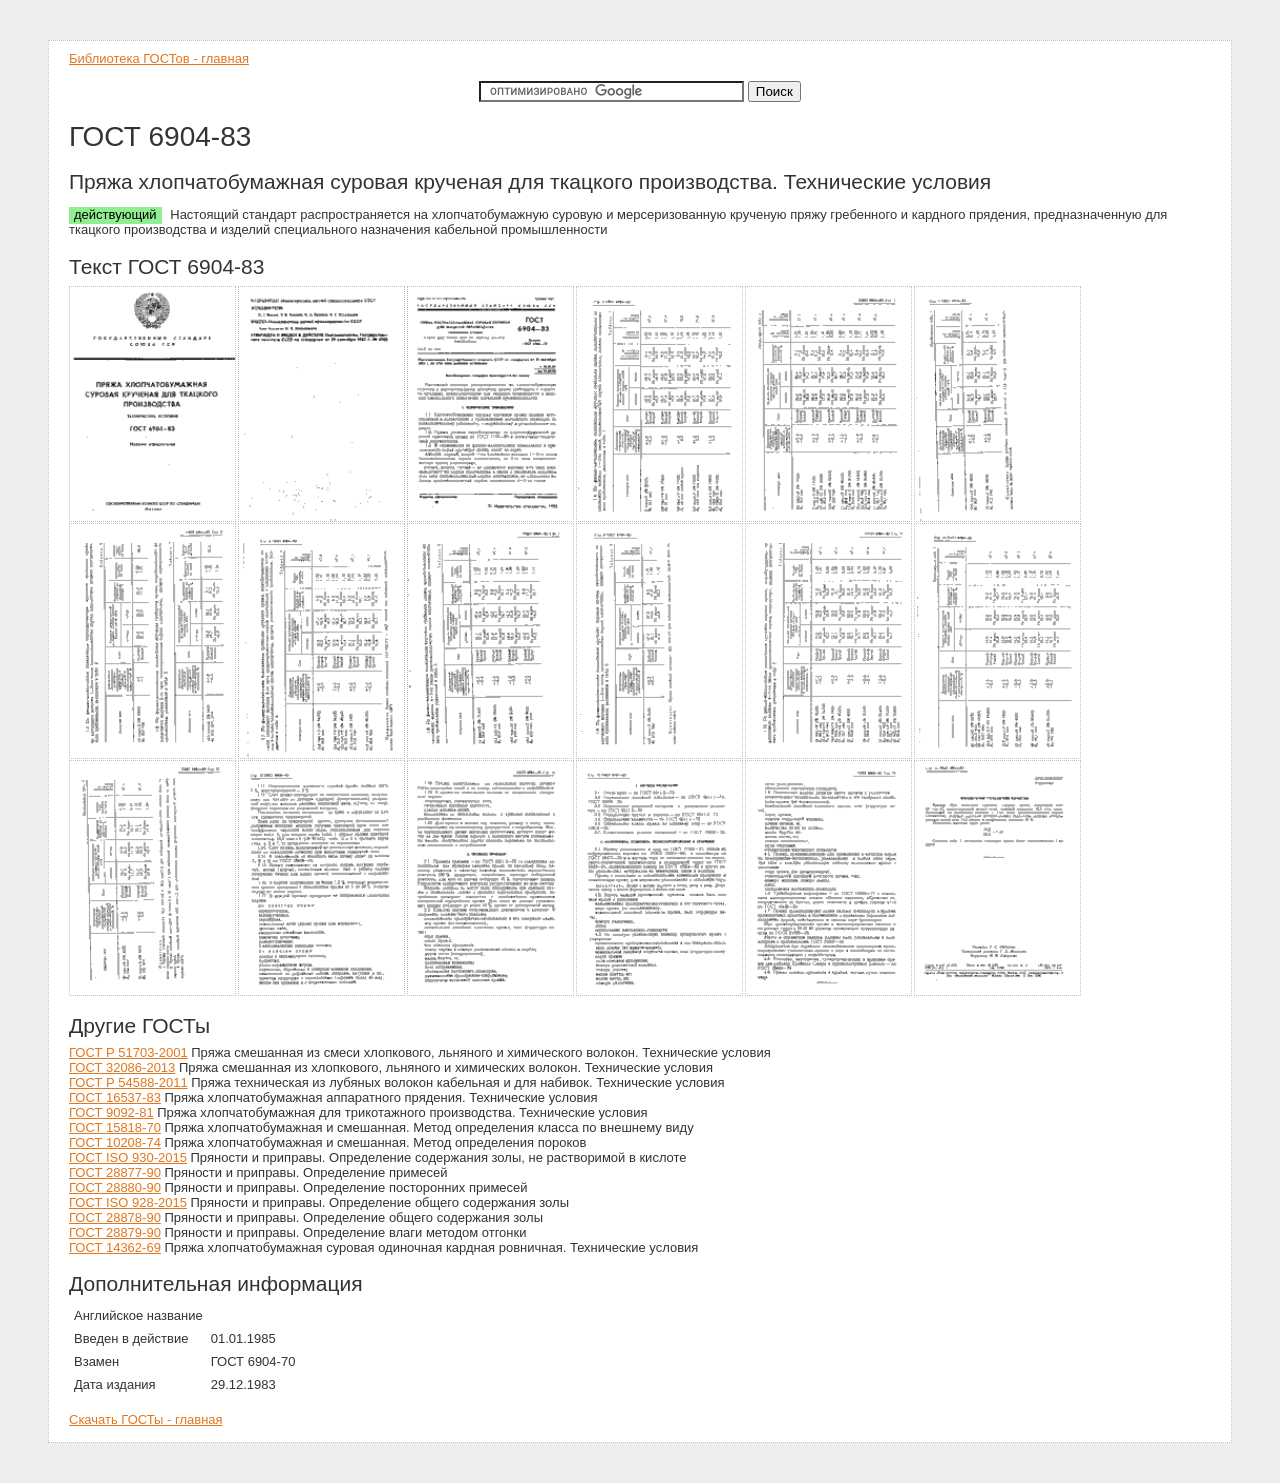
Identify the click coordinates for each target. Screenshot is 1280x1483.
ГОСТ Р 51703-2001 (128, 1052)
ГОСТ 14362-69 (115, 1247)
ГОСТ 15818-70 (115, 1127)
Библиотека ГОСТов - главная (159, 58)
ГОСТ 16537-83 (115, 1097)
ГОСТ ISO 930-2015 (128, 1157)
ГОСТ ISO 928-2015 (128, 1202)
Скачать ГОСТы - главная (146, 1419)
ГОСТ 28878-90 (115, 1217)
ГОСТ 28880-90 (115, 1187)
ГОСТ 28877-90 (115, 1172)
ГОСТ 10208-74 (115, 1142)
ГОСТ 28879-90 (115, 1232)
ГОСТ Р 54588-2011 (128, 1082)
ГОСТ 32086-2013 (122, 1067)
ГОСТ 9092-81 (111, 1112)
